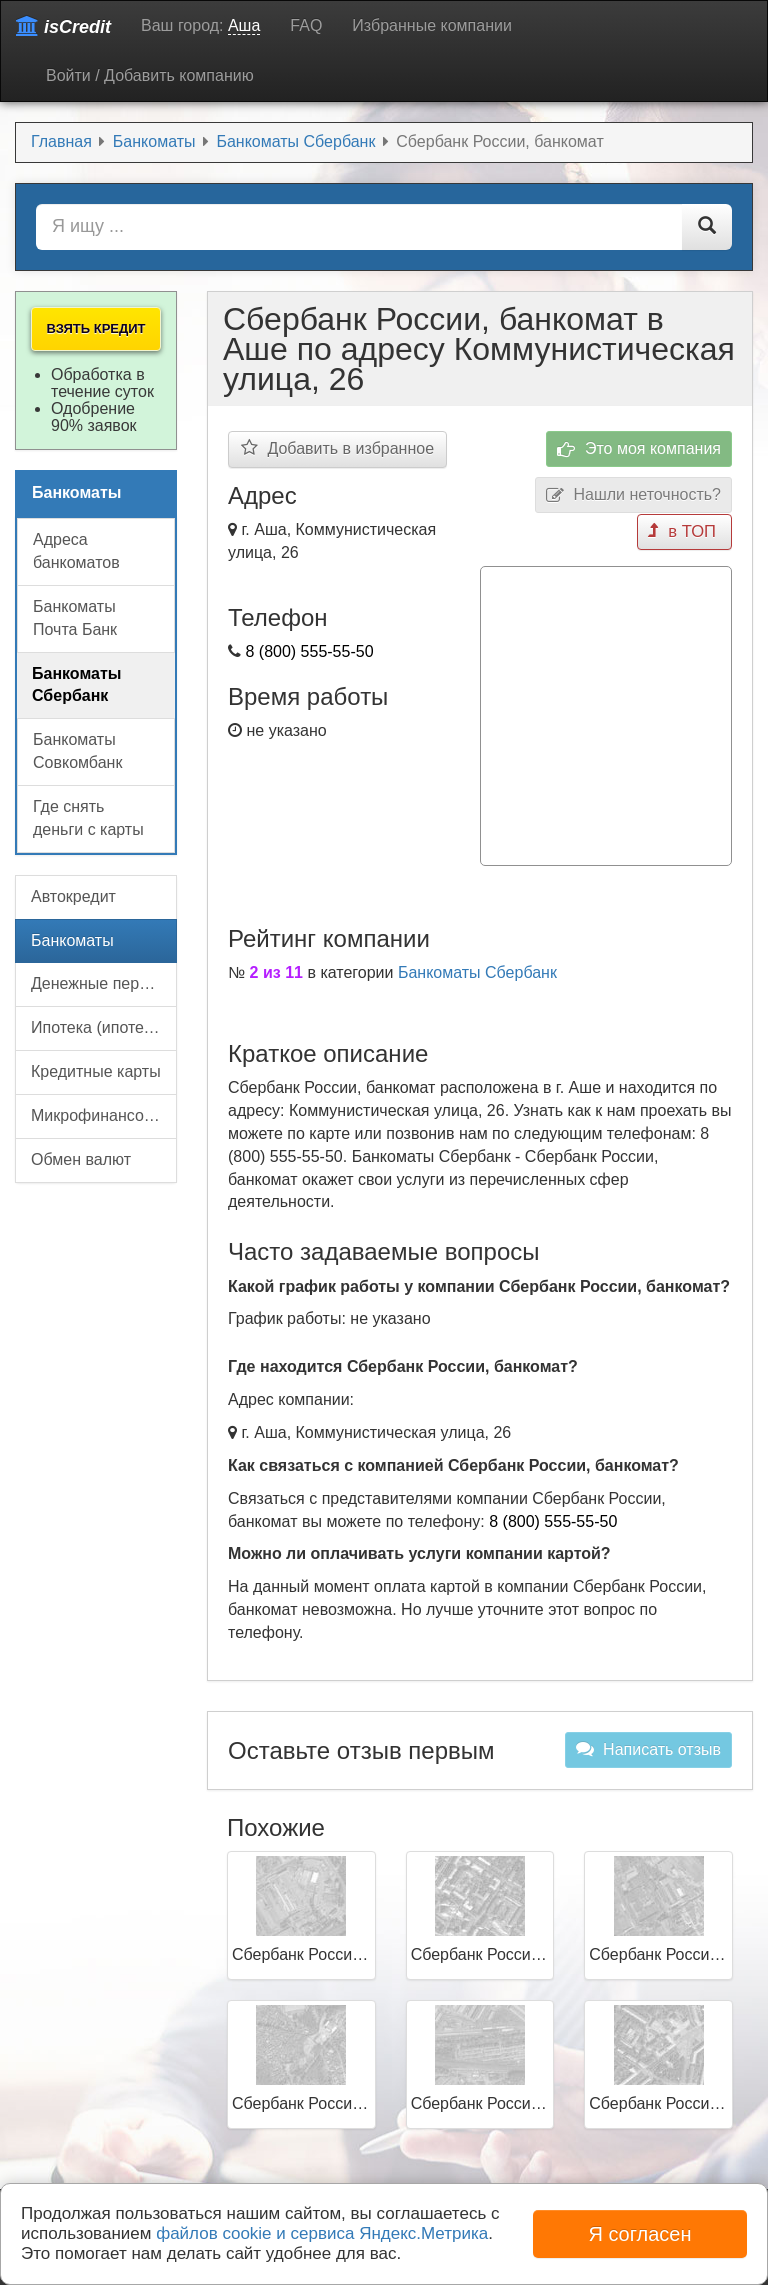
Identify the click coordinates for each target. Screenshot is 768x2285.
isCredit (63, 26)
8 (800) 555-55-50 (309, 651)
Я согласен (639, 2234)
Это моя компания (639, 449)
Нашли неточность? (633, 495)
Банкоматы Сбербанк (477, 969)
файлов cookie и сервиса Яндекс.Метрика (322, 2233)
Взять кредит (95, 328)
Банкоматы (72, 940)
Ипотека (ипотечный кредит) (104, 1027)
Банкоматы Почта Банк (75, 618)
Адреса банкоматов (76, 551)
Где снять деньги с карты (88, 818)
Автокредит (73, 896)
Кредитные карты (96, 1071)
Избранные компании (431, 25)
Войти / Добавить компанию (150, 75)
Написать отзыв (648, 1746)
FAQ (306, 25)
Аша (244, 25)
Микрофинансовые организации (104, 1115)
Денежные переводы (104, 983)
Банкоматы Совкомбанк (77, 751)
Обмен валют (81, 1159)
